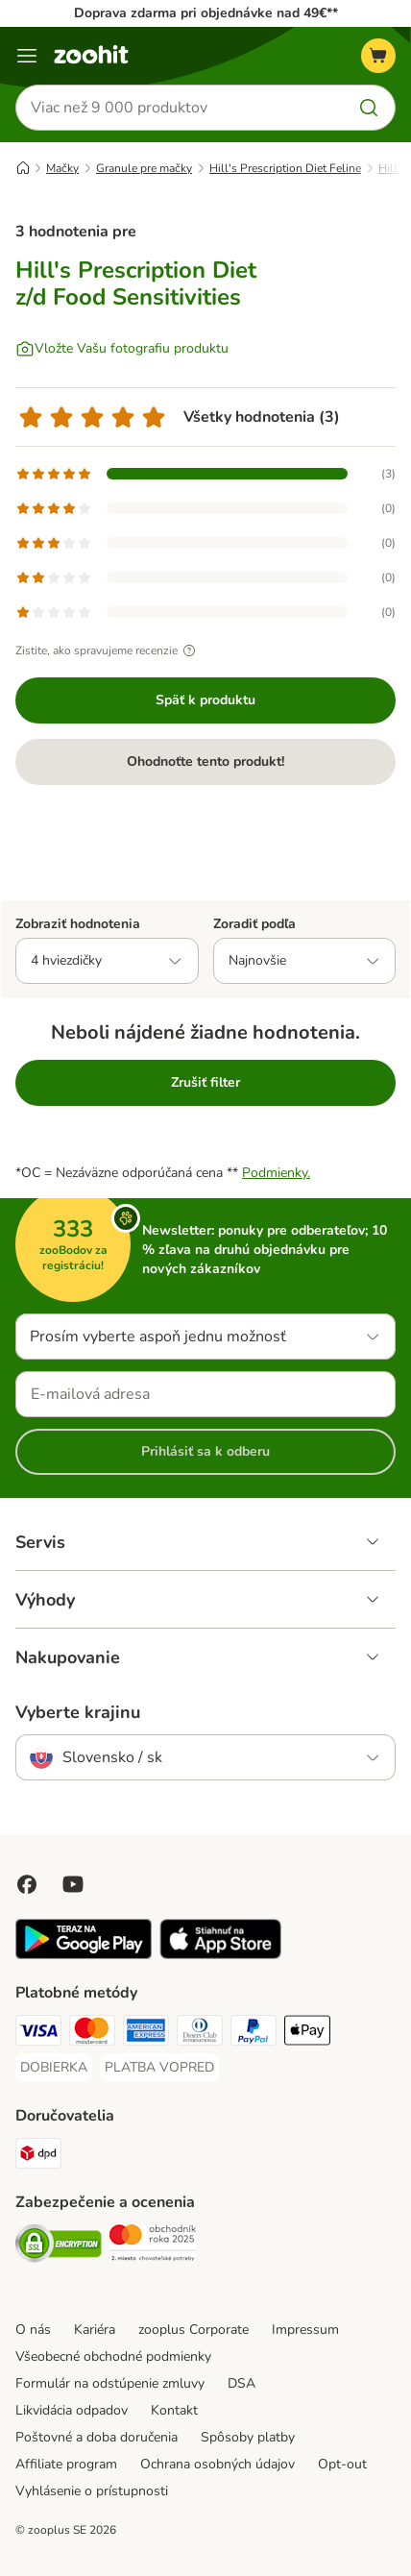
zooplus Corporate (193, 2329)
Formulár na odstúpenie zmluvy (110, 2383)
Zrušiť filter (205, 1082)
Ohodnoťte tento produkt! (205, 761)
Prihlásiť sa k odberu (205, 1451)
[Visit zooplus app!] (83, 1955)
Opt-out (342, 2464)
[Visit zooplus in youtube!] (73, 1884)
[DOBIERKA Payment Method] (53, 2067)
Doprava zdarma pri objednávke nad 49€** (206, 13)
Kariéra (94, 2329)
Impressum (305, 2329)
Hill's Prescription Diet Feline (285, 168)
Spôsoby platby (248, 2437)
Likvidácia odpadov (71, 2410)
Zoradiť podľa (254, 924)
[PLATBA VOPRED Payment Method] (159, 2067)
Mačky (62, 168)
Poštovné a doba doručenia (96, 2437)
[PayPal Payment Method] (253, 2033)
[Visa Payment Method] (38, 2033)
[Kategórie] (27, 56)
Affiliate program (66, 2464)
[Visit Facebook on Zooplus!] (26, 1884)
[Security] (58, 2246)
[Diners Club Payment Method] (200, 2033)
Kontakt (174, 2410)
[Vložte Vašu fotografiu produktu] (122, 348)
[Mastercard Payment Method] (92, 2033)
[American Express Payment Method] (146, 2033)
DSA (241, 2383)
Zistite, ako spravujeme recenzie (108, 650)
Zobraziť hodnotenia (77, 924)
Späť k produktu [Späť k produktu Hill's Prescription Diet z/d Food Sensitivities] (205, 700)
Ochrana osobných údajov (217, 2464)
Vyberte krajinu (77, 1712)
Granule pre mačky (144, 168)
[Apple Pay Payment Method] (307, 2033)
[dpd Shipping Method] (38, 2156)
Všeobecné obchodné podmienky (113, 2356)
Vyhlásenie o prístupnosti (91, 2491)
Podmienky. (276, 1173)
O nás (33, 2329)
